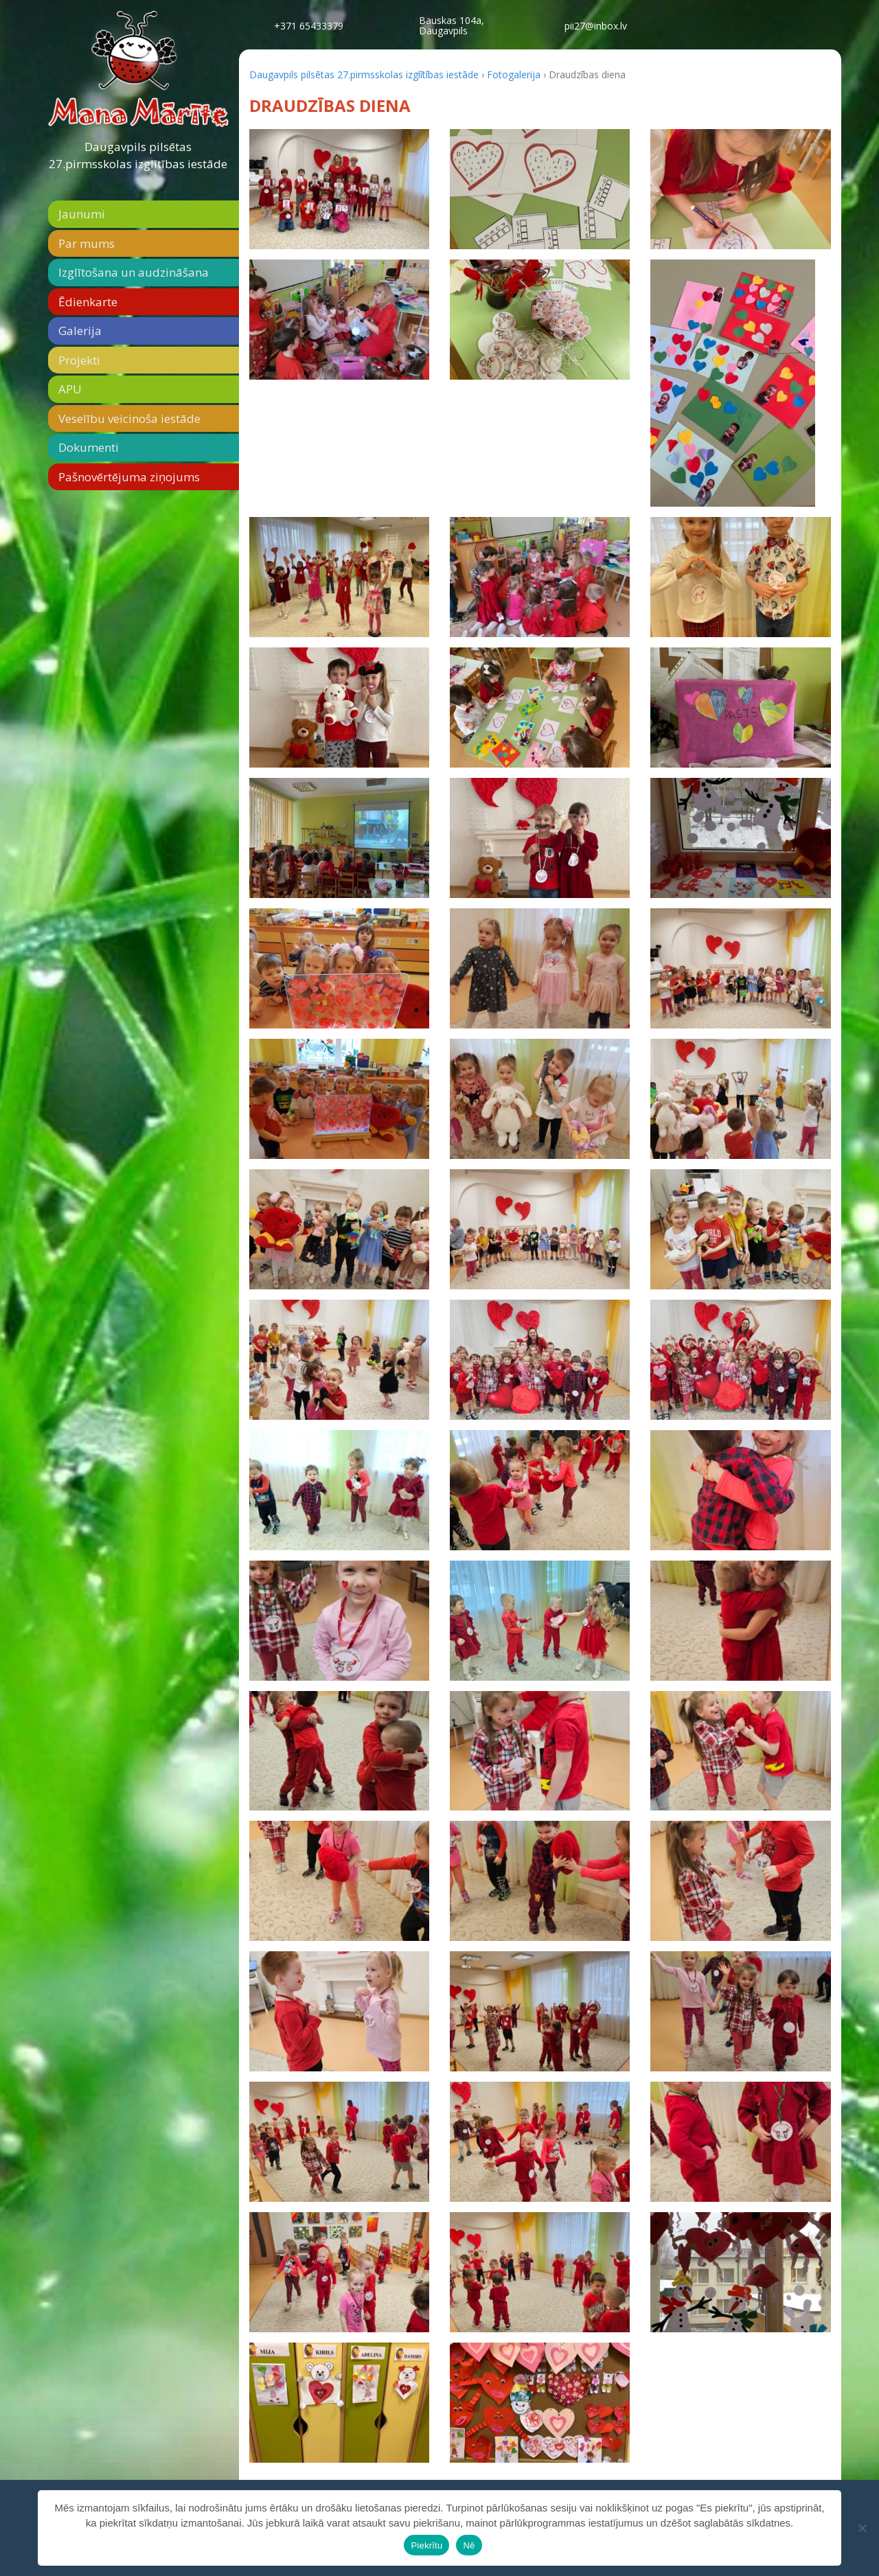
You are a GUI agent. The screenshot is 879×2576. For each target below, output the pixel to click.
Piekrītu (426, 2545)
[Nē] (862, 2528)
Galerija (80, 330)
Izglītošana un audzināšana (133, 272)
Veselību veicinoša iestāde (129, 418)
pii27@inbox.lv (595, 25)
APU (70, 389)
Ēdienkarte (87, 302)
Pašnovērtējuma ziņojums (129, 477)
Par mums (86, 243)
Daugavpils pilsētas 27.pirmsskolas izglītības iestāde (138, 155)
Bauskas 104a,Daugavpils (451, 25)
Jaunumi (81, 214)
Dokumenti (88, 447)
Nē (469, 2545)
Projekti (79, 360)
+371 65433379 (308, 25)
